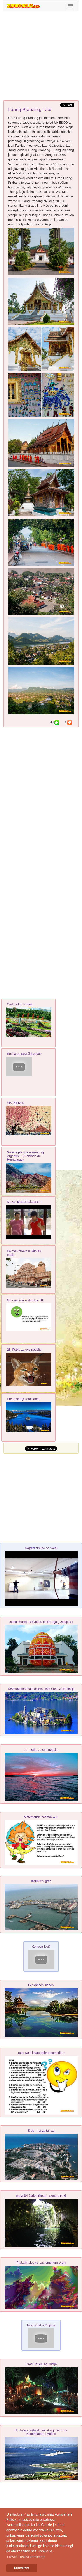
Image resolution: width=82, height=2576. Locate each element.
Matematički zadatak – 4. (41, 1817)
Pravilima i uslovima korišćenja (46, 2514)
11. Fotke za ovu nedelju (41, 1749)
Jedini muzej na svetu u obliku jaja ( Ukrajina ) (41, 1622)
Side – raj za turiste (41, 2130)
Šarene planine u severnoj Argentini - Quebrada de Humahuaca (25, 1156)
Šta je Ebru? (15, 1103)
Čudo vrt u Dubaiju (20, 1004)
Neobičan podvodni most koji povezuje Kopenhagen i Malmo (41, 2431)
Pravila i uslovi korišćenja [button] (26, 2557)
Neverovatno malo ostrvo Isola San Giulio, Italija (41, 1689)
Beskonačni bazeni (41, 1985)
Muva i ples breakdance (23, 1201)
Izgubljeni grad (41, 1881)
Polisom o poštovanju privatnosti (31, 2519)
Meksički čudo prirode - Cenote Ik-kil (41, 2195)
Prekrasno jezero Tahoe (23, 1399)
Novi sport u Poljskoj (41, 2325)
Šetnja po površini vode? (24, 1053)
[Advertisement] (41, 57)
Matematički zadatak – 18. (25, 1300)
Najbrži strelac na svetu (41, 1548)
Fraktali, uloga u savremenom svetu (41, 2262)
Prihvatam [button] (21, 2568)
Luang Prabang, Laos (30, 109)
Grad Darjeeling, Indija (41, 2364)
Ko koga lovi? (41, 1946)
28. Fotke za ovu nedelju (24, 1349)
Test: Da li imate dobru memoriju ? (41, 2053)
